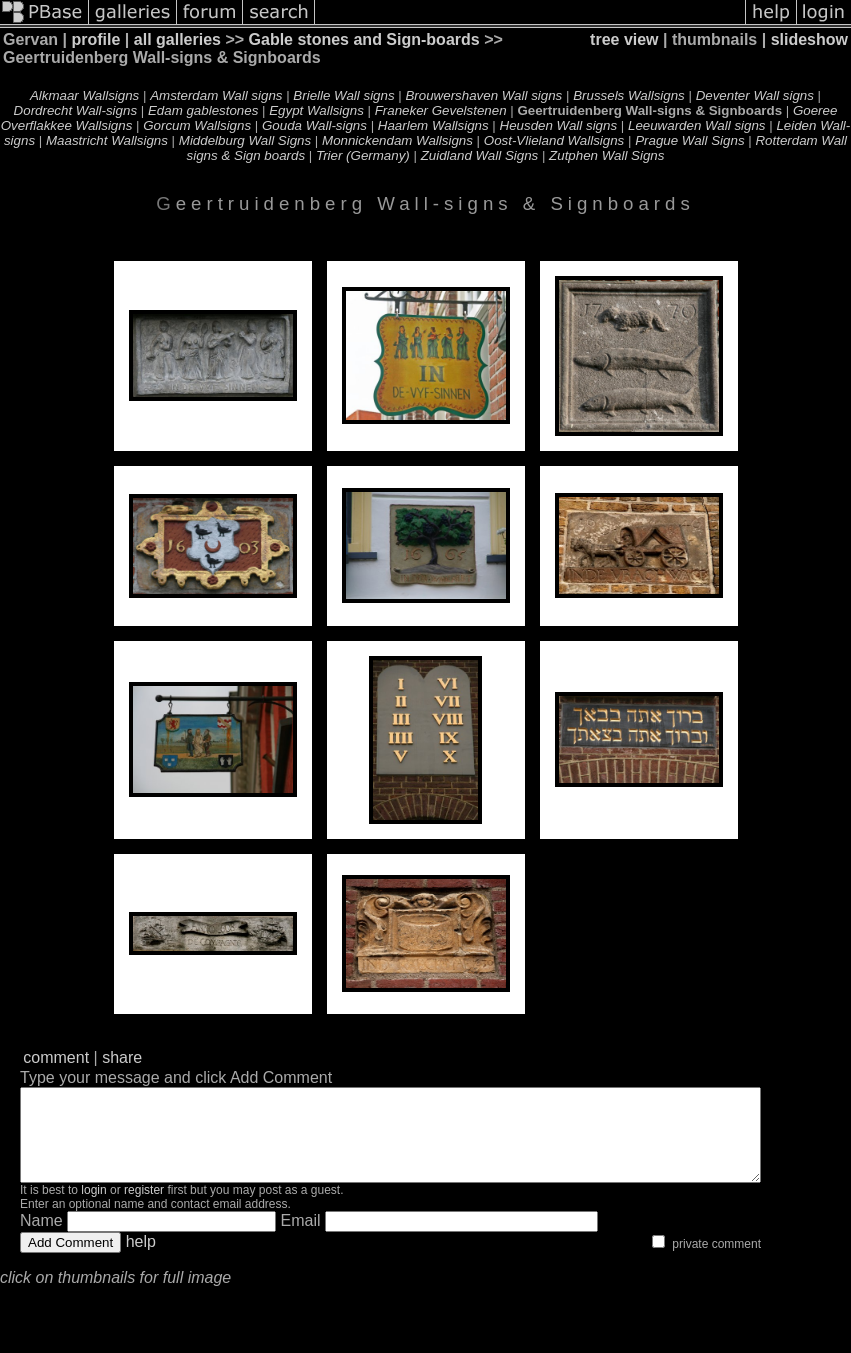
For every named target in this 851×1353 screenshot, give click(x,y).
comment (56, 1057)
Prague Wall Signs (689, 140)
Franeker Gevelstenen (441, 110)
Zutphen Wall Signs (606, 155)
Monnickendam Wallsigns (397, 140)
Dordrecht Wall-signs (75, 110)
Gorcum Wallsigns (197, 125)
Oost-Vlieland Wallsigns (554, 140)
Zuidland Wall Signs (480, 155)
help (141, 1259)
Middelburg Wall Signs (245, 140)
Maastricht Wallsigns (107, 140)
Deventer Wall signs (755, 95)
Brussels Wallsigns (629, 95)
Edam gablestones (203, 110)
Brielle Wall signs (343, 95)
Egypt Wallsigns (316, 110)
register (144, 1208)
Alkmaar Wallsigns (84, 95)
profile (96, 39)
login (93, 1208)
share (122, 1057)
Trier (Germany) (363, 155)
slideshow (809, 39)
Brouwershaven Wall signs (483, 95)
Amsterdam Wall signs (216, 95)
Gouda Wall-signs (314, 125)
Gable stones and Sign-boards (364, 39)
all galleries (177, 39)
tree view (624, 39)
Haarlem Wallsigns (433, 125)
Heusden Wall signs (559, 125)
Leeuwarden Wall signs (697, 125)
